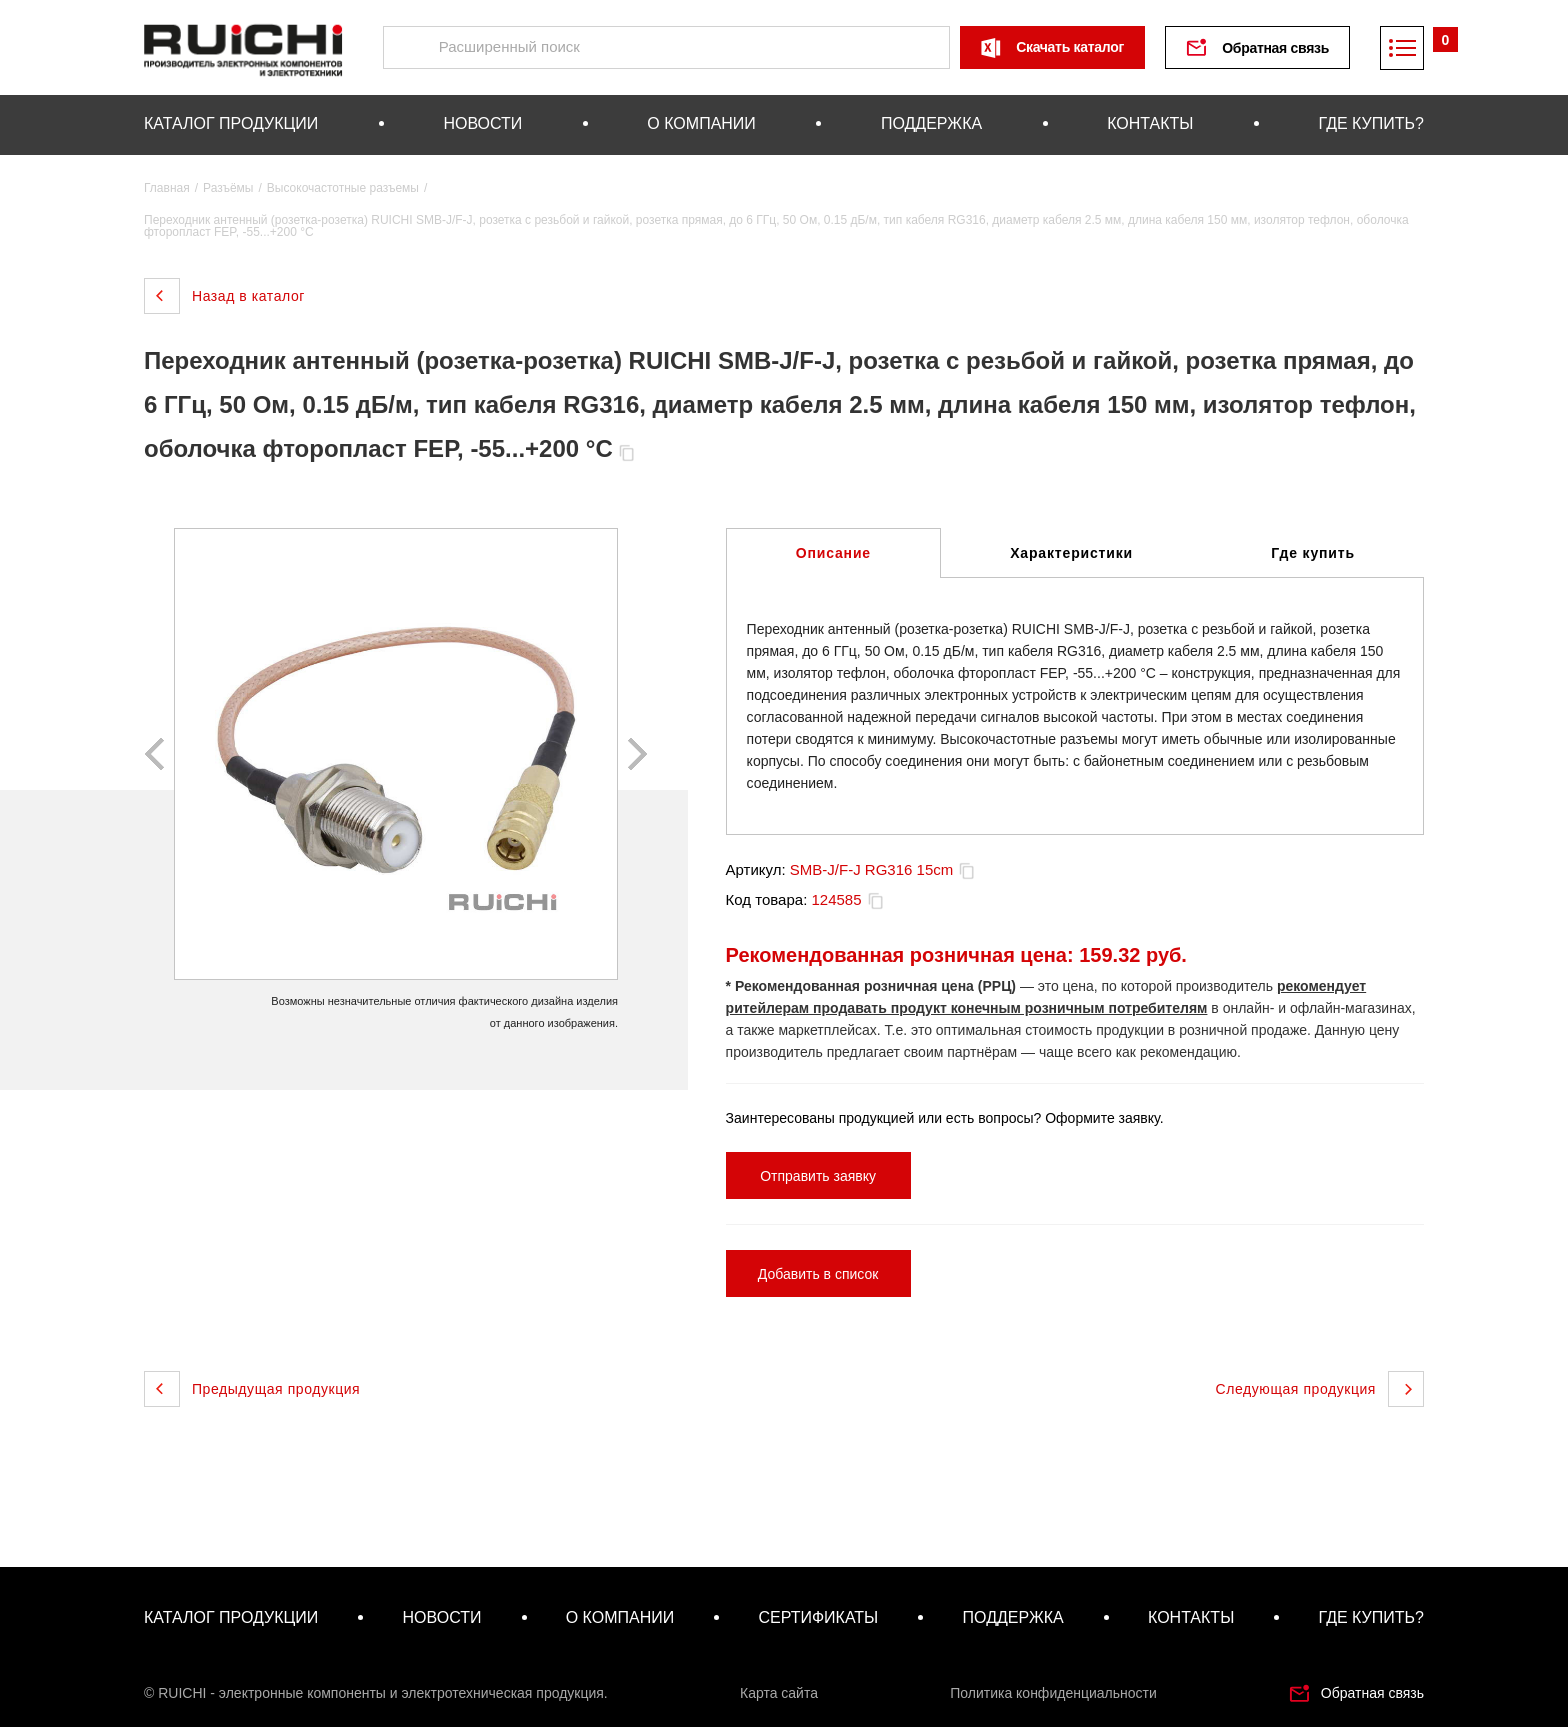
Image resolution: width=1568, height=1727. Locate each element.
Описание (833, 553)
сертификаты (818, 1617)
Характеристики (1071, 553)
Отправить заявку (818, 1176)
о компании (701, 123)
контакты (1150, 123)
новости (482, 123)
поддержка (931, 123)
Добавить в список (818, 1274)
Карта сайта (779, 1693)
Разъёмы (228, 188)
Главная (167, 188)
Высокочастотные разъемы (343, 188)
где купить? (1371, 123)
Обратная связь (1275, 48)
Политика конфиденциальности (1053, 1693)
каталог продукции (231, 123)
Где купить (1313, 553)
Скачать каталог (1070, 47)
